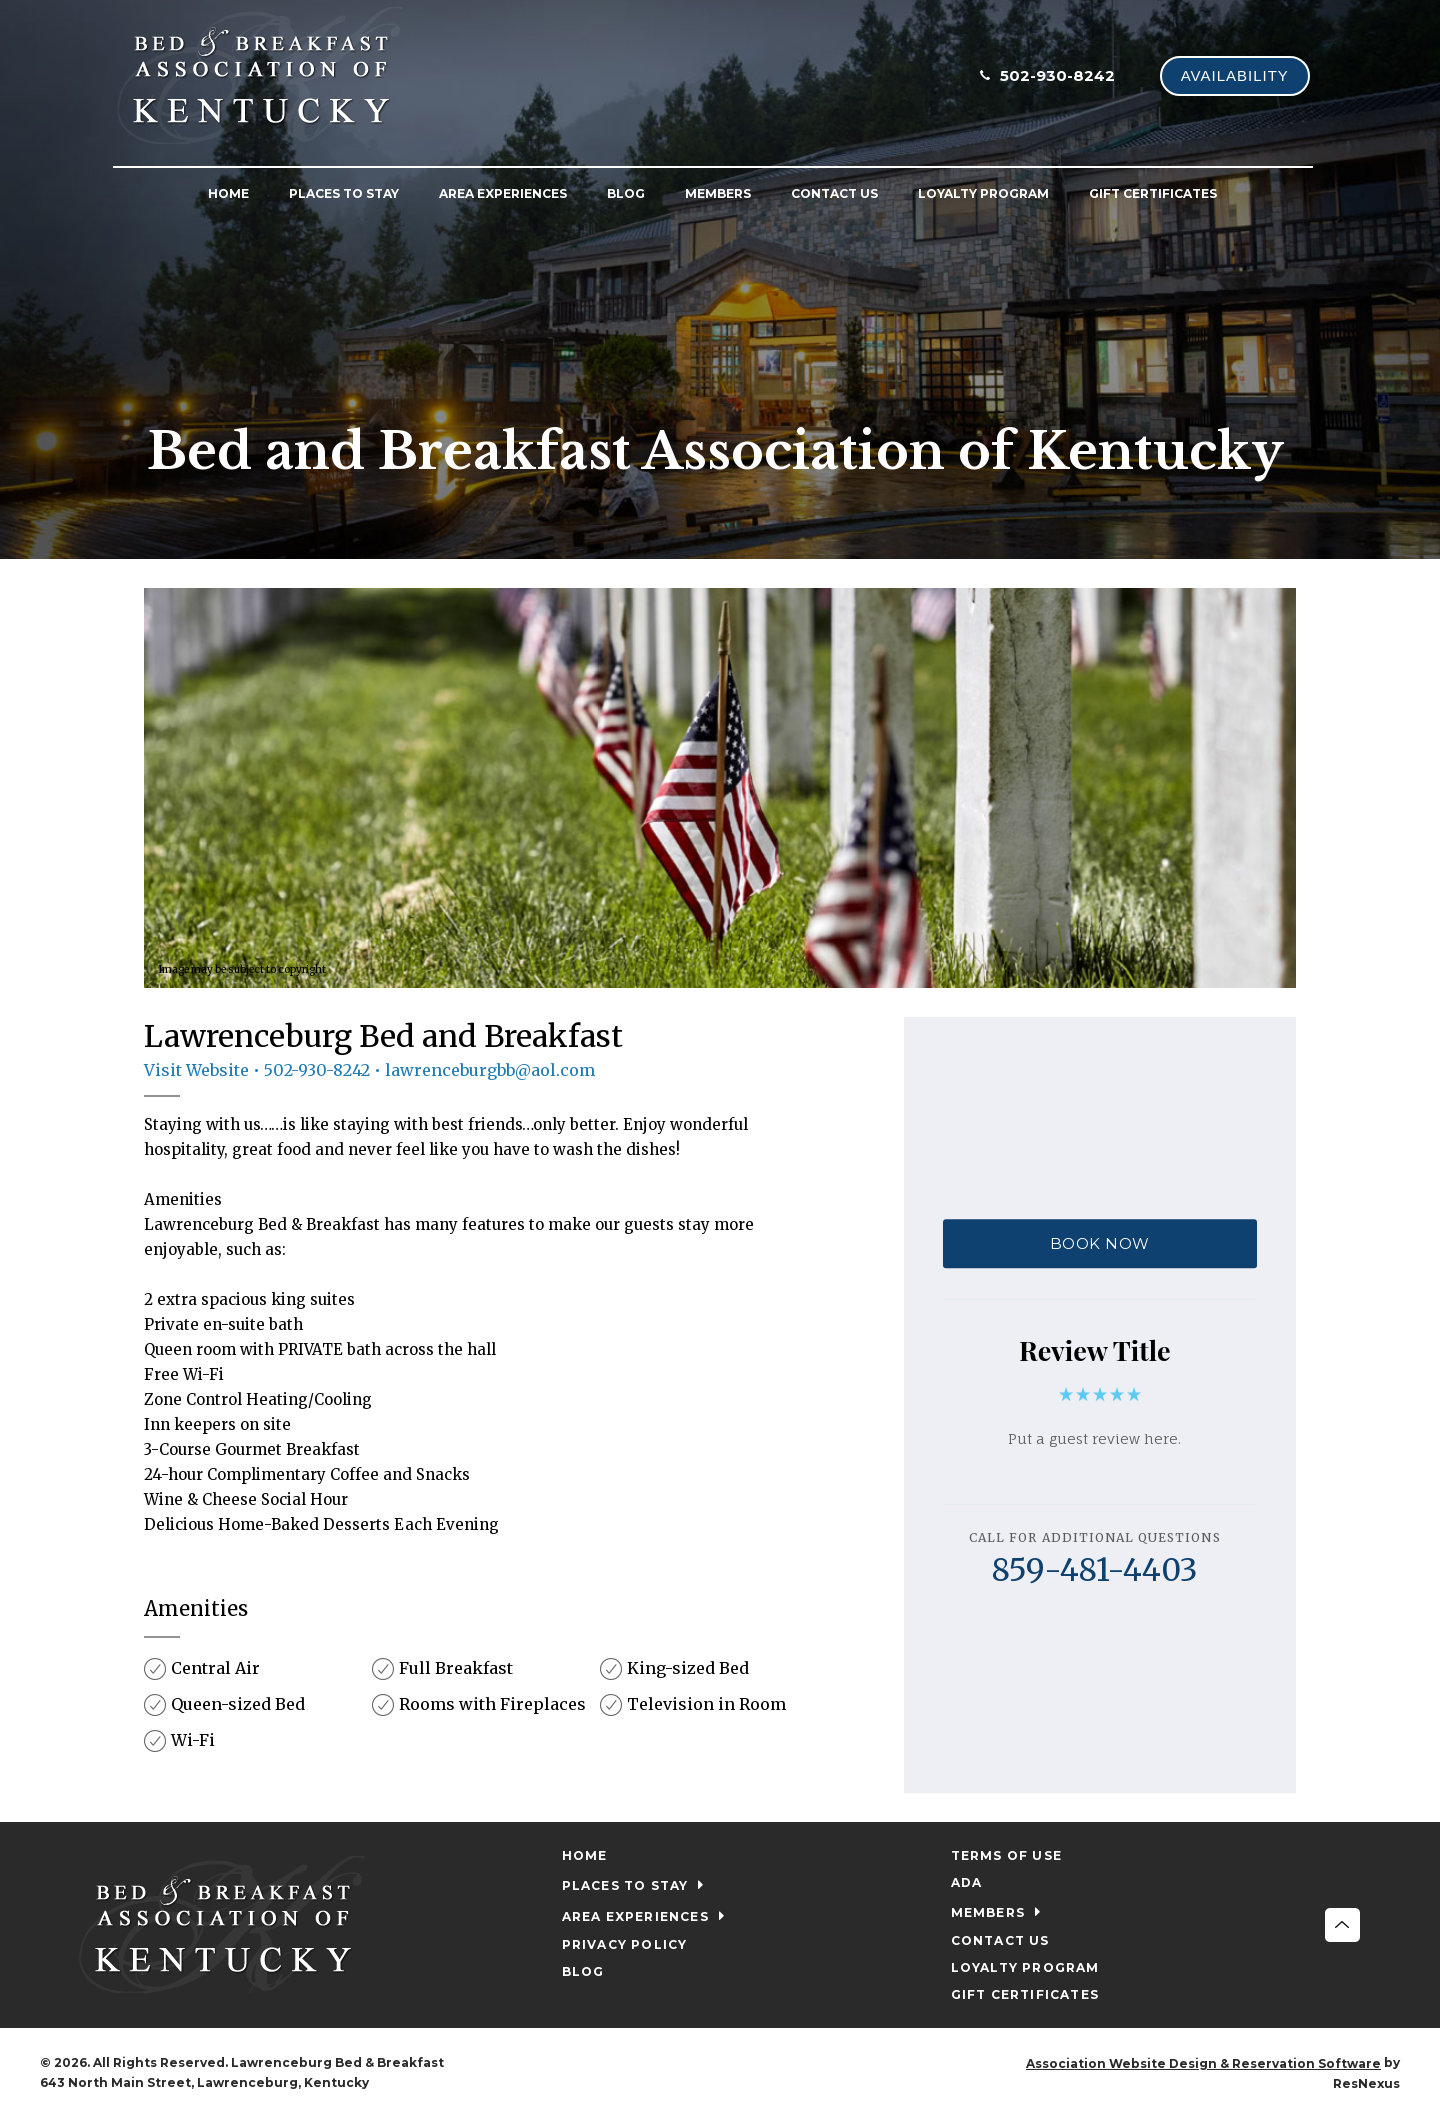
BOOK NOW (1100, 1242)
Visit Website (196, 1070)
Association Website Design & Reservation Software (1203, 2063)
